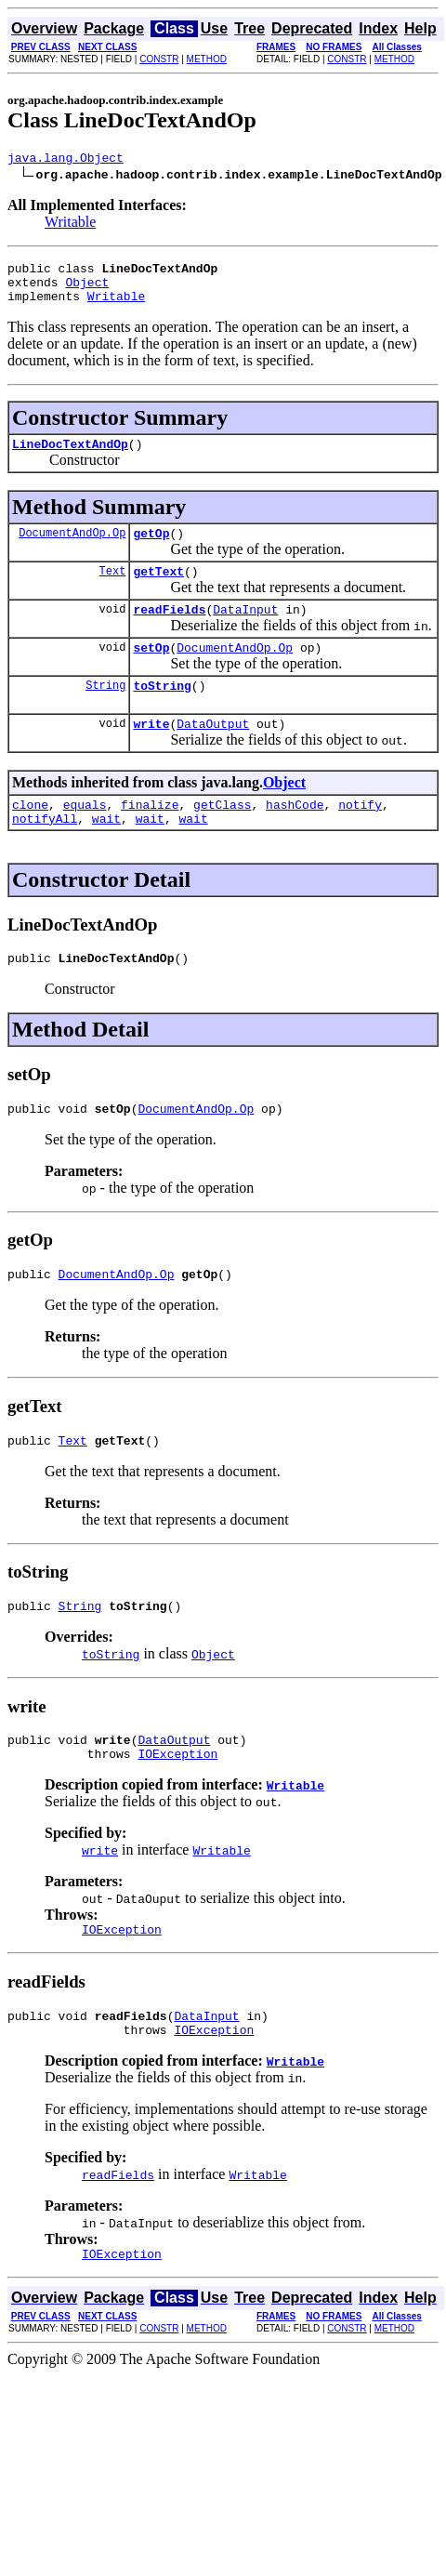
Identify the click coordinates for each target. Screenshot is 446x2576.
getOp (151, 549)
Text (112, 590)
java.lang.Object (65, 160)
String (105, 712)
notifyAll (44, 854)
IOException (177, 1809)
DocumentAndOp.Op (72, 549)
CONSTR (158, 59)
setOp (151, 672)
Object (87, 290)
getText (158, 590)
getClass (222, 837)
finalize (149, 837)
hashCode (294, 837)
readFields (169, 631)
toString (161, 713)
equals (85, 837)
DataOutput (213, 754)
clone (30, 837)
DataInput (245, 631)
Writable (70, 224)
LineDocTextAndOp (70, 457)
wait (106, 854)
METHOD (207, 59)
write (151, 754)
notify (360, 837)
